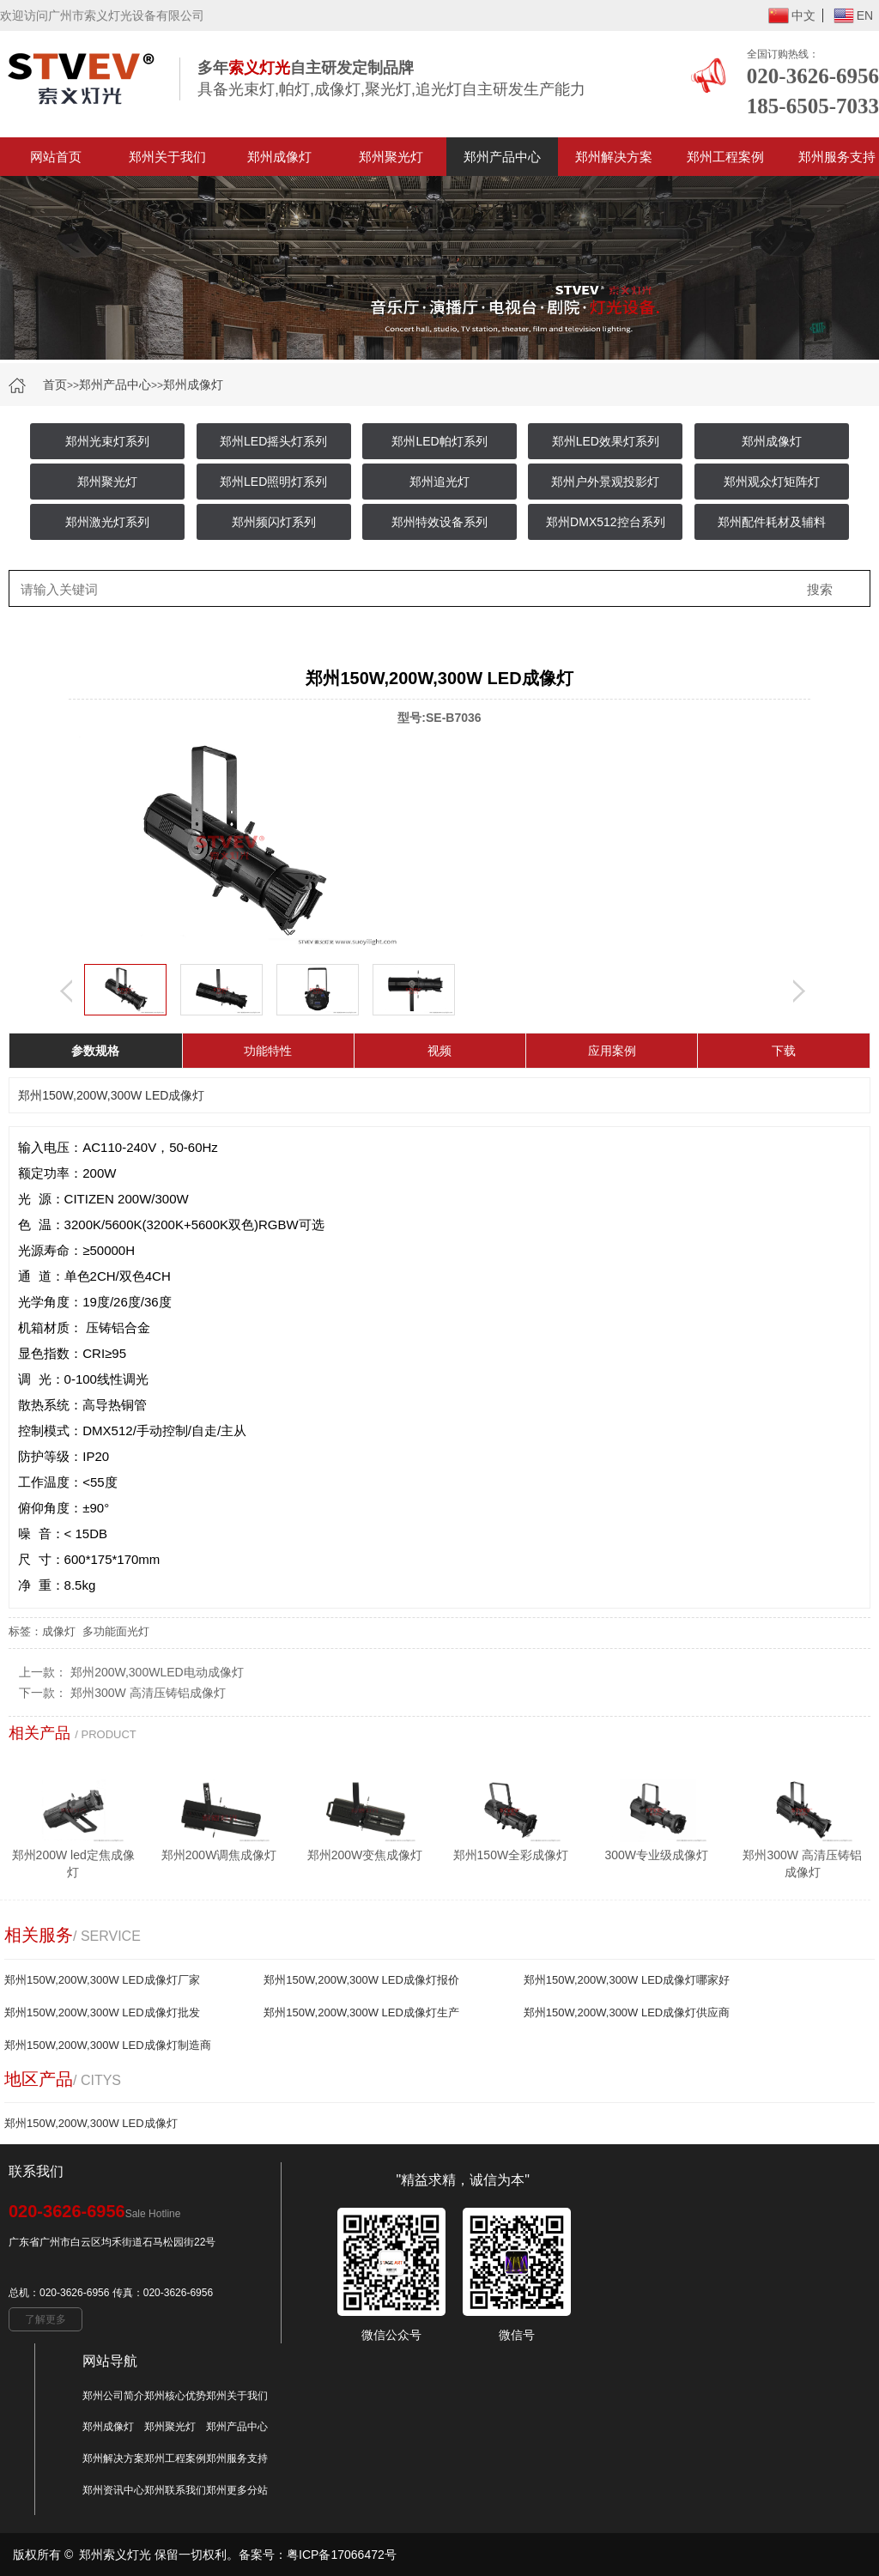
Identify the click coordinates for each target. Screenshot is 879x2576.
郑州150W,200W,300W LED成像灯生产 (361, 2012)
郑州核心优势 (175, 2396)
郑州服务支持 (237, 2458)
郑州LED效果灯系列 (605, 441)
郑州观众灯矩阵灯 (772, 481)
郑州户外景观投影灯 (605, 481)
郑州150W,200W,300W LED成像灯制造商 (107, 2045)
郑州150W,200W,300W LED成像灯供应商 (627, 2012)
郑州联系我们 (175, 2490)
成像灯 (59, 1631)
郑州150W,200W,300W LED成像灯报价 (361, 1979)
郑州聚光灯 (391, 156)
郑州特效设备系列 (439, 522)
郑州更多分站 (237, 2490)
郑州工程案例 (725, 156)
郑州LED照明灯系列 (273, 481)
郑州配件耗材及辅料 (772, 522)
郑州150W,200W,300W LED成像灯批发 (102, 2012)
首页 (55, 384)
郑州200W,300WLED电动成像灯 (157, 1672)
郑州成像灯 (279, 156)
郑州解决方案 (613, 156)
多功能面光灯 (115, 1631)
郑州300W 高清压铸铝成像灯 (147, 1693)
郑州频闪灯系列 (274, 522)
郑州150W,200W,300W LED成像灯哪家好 (627, 1979)
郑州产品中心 (502, 156)
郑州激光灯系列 (107, 522)
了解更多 (45, 2319)
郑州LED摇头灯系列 (273, 441)
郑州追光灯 (439, 481)
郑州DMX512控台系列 (605, 522)
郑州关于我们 (167, 156)
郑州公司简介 (113, 2396)
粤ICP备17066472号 (342, 2554)
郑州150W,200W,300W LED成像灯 (91, 2123)
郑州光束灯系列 (107, 441)
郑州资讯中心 (113, 2490)
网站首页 (56, 156)
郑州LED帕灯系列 (439, 441)
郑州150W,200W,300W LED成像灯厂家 (102, 1979)
